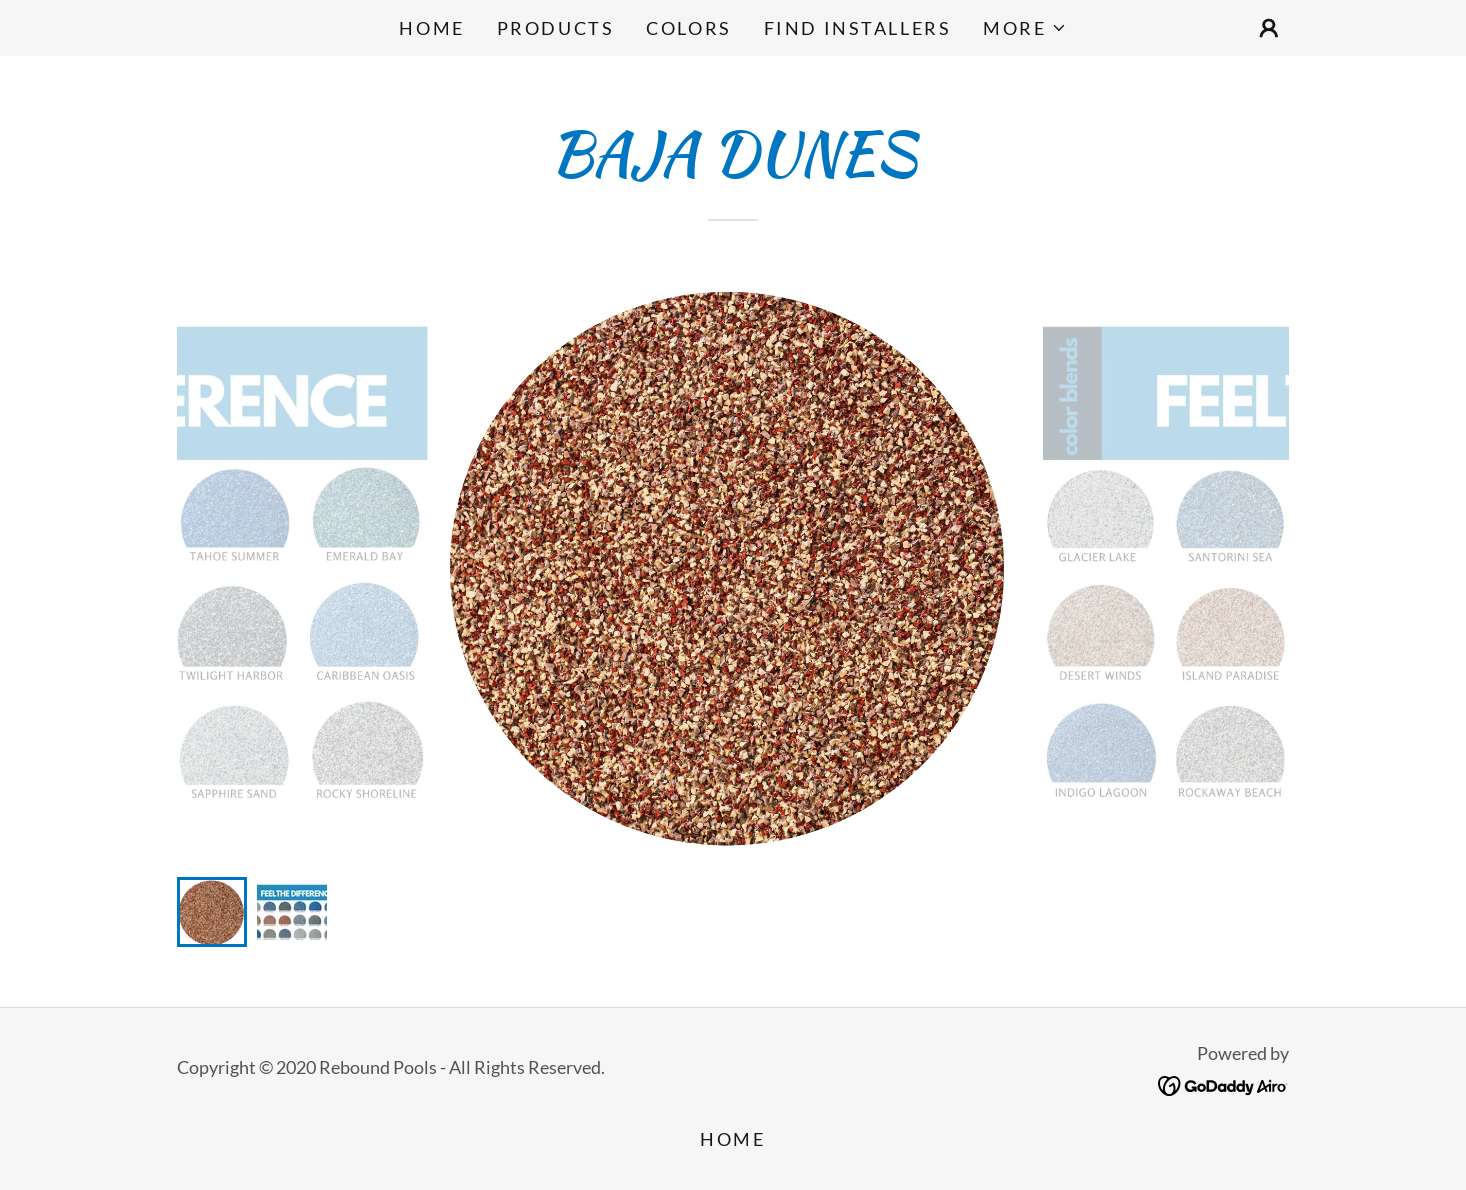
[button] (1024, 28)
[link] (1223, 1083)
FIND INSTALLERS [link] (858, 28)
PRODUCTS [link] (556, 28)
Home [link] (431, 28)
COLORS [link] (688, 28)
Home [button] (732, 1139)
